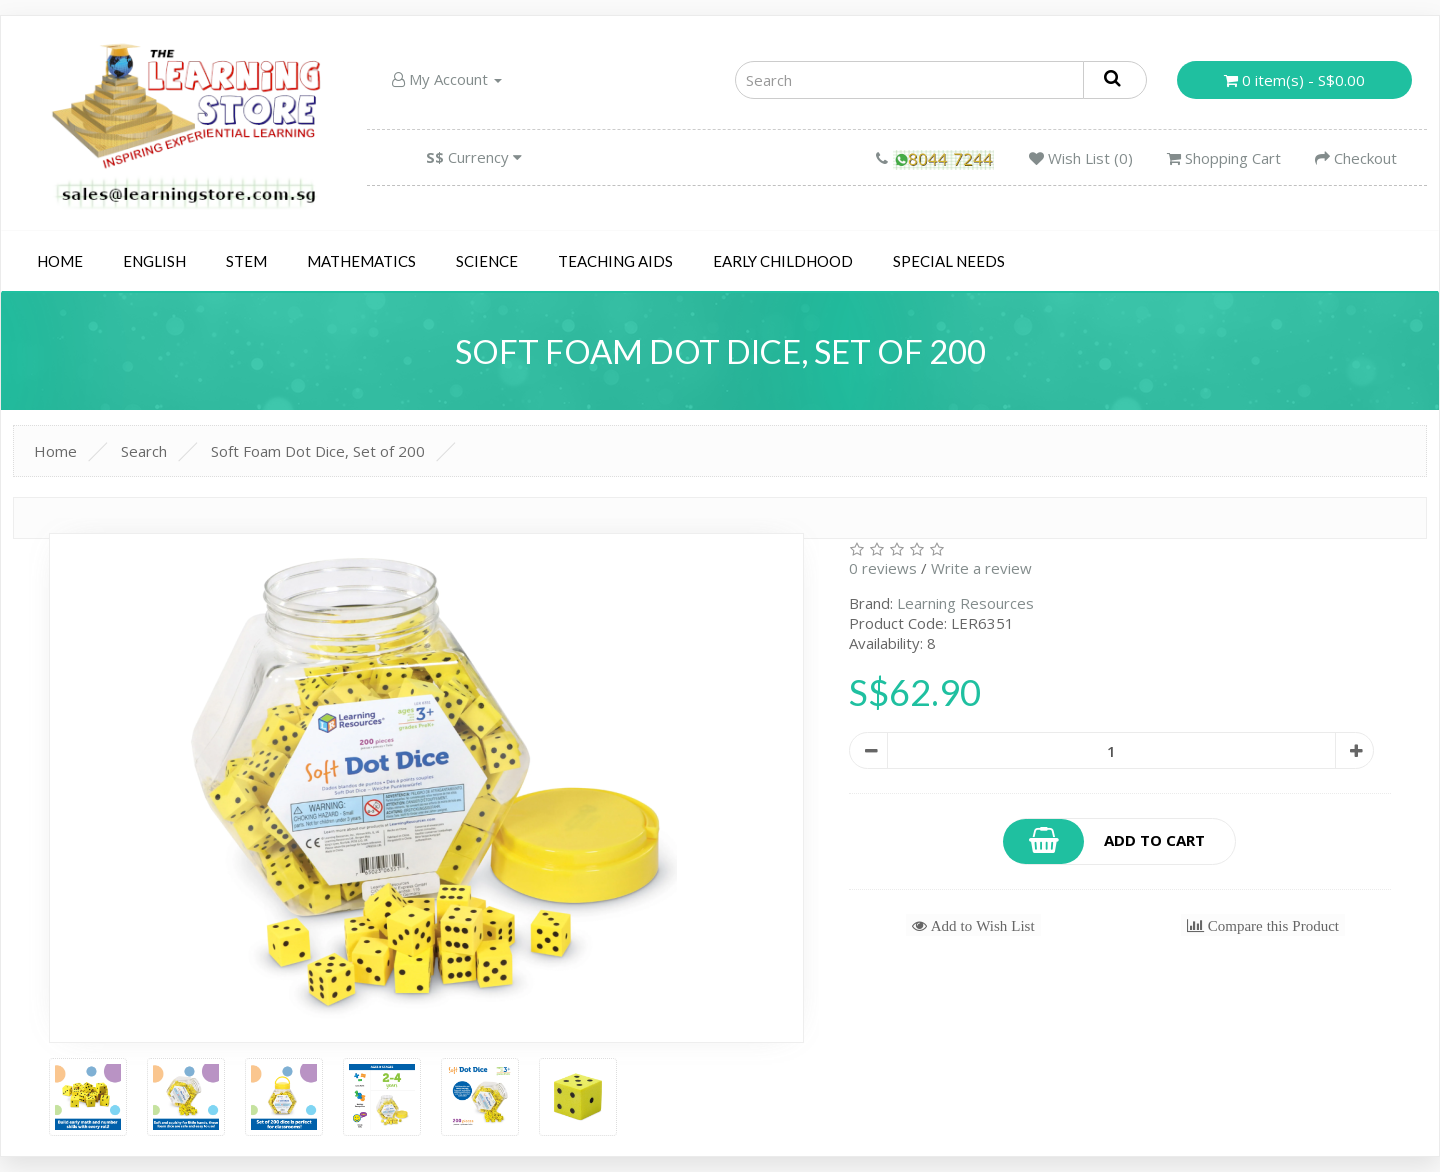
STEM (246, 261)
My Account (447, 79)
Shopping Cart (1224, 158)
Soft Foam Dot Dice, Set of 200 (318, 451)
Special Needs (949, 261)
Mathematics (361, 261)
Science (487, 261)
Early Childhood (783, 261)
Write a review (981, 568)
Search (144, 451)
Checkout (1356, 158)
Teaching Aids (615, 261)
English (154, 261)
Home (60, 261)
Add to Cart (1105, 841)
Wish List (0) (1081, 158)
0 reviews (883, 568)
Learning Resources (965, 603)
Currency (474, 157)
